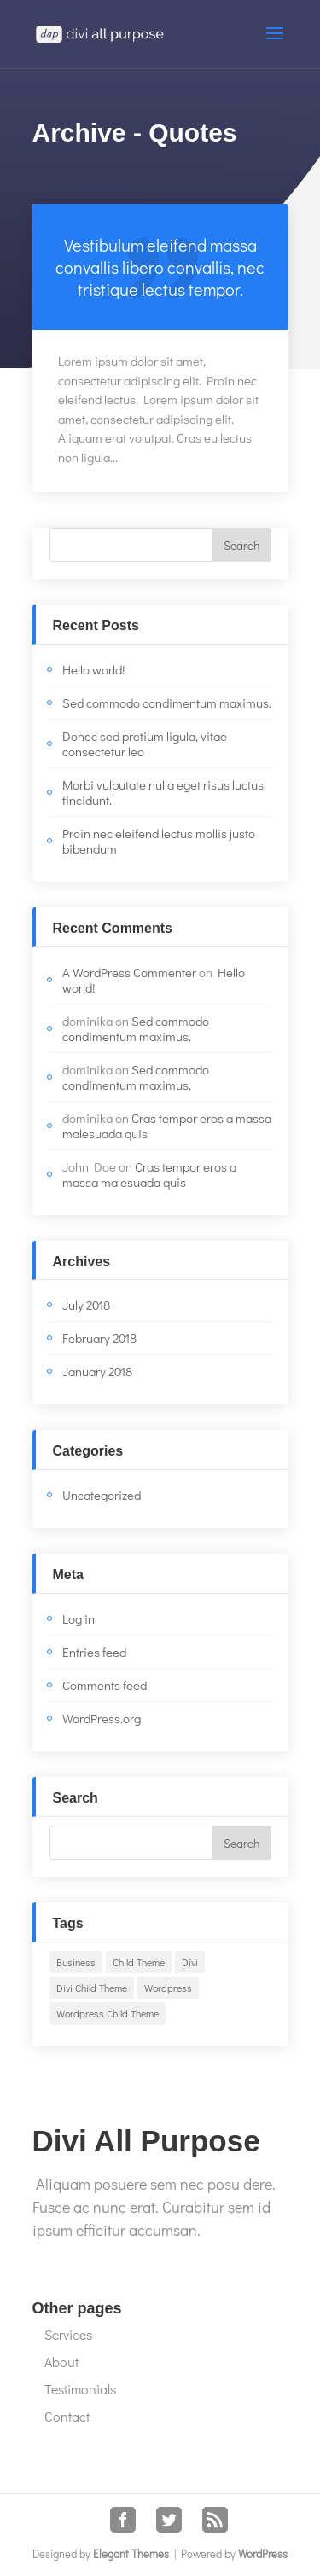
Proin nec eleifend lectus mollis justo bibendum (158, 841)
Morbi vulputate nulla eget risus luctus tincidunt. (163, 792)
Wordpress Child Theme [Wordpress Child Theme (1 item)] (107, 2013)
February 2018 (99, 1337)
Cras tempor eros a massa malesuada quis (166, 1125)
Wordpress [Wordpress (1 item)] (168, 1987)
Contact (67, 2416)
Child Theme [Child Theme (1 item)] (139, 1962)
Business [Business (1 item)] (76, 1962)
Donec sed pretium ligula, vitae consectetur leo (144, 743)
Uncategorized (101, 1494)
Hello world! (93, 669)
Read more (160, 267)
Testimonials (80, 2389)
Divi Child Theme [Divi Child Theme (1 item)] (91, 1987)
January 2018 (97, 1371)
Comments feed (104, 1684)
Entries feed (94, 1651)
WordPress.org (101, 1718)
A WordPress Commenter (129, 972)
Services (68, 2334)
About (61, 2361)
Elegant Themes (131, 2553)
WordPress (263, 2553)
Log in (78, 1618)
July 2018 (86, 1304)
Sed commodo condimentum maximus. (166, 702)
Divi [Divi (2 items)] (190, 1962)
